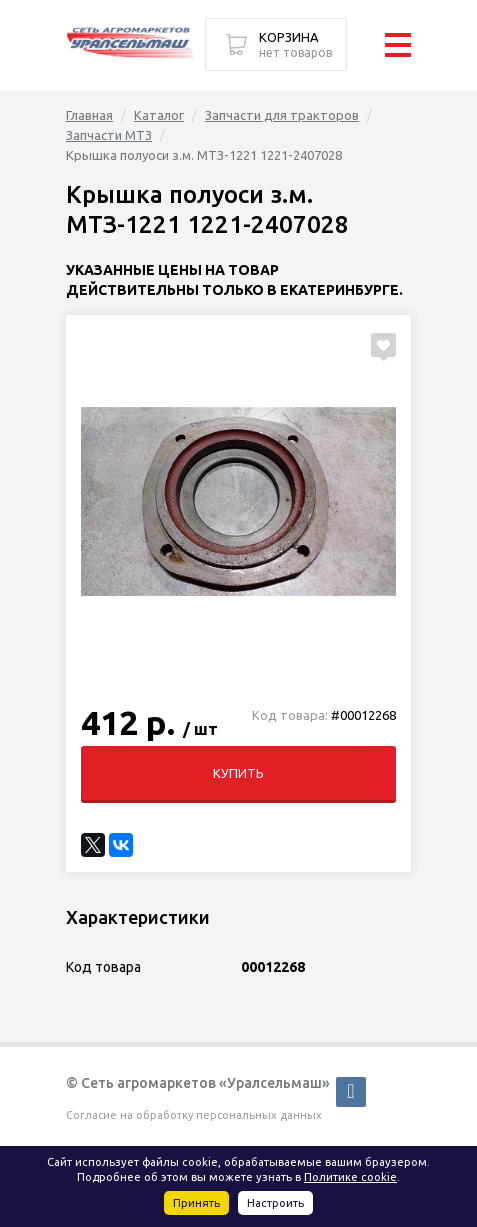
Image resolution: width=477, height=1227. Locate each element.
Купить (238, 773)
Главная (89, 115)
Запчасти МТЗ (109, 135)
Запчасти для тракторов (282, 115)
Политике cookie (350, 1177)
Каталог (159, 115)
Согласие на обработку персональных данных (194, 1115)
